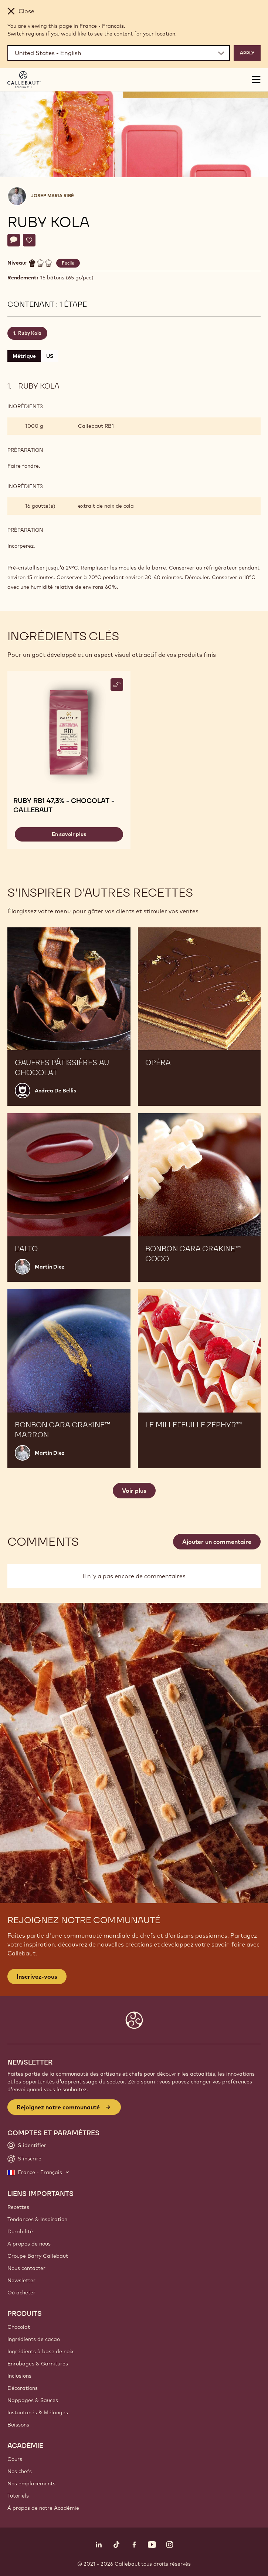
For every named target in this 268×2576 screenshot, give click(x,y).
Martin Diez (49, 1266)
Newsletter (21, 2280)
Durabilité (20, 2231)
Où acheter (21, 2292)
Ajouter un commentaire (216, 1541)
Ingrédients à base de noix (40, 2351)
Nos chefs (19, 2471)
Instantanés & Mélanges (37, 2412)
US (49, 356)
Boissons (18, 2424)
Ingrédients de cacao (33, 2339)
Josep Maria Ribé (52, 195)
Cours (14, 2459)
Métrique (24, 356)
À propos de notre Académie (43, 2508)
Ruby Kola (29, 333)
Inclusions (19, 2375)
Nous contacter (26, 2268)
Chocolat (18, 2327)
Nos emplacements (31, 2483)
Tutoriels (18, 2495)
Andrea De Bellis (55, 1090)
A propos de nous (29, 2243)
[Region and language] (118, 53)
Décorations (22, 2388)
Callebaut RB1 (96, 426)
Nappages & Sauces (32, 2400)
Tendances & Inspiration (37, 2219)
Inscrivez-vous (37, 1976)
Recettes (18, 2207)
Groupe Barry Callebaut (37, 2256)
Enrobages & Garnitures (37, 2363)
